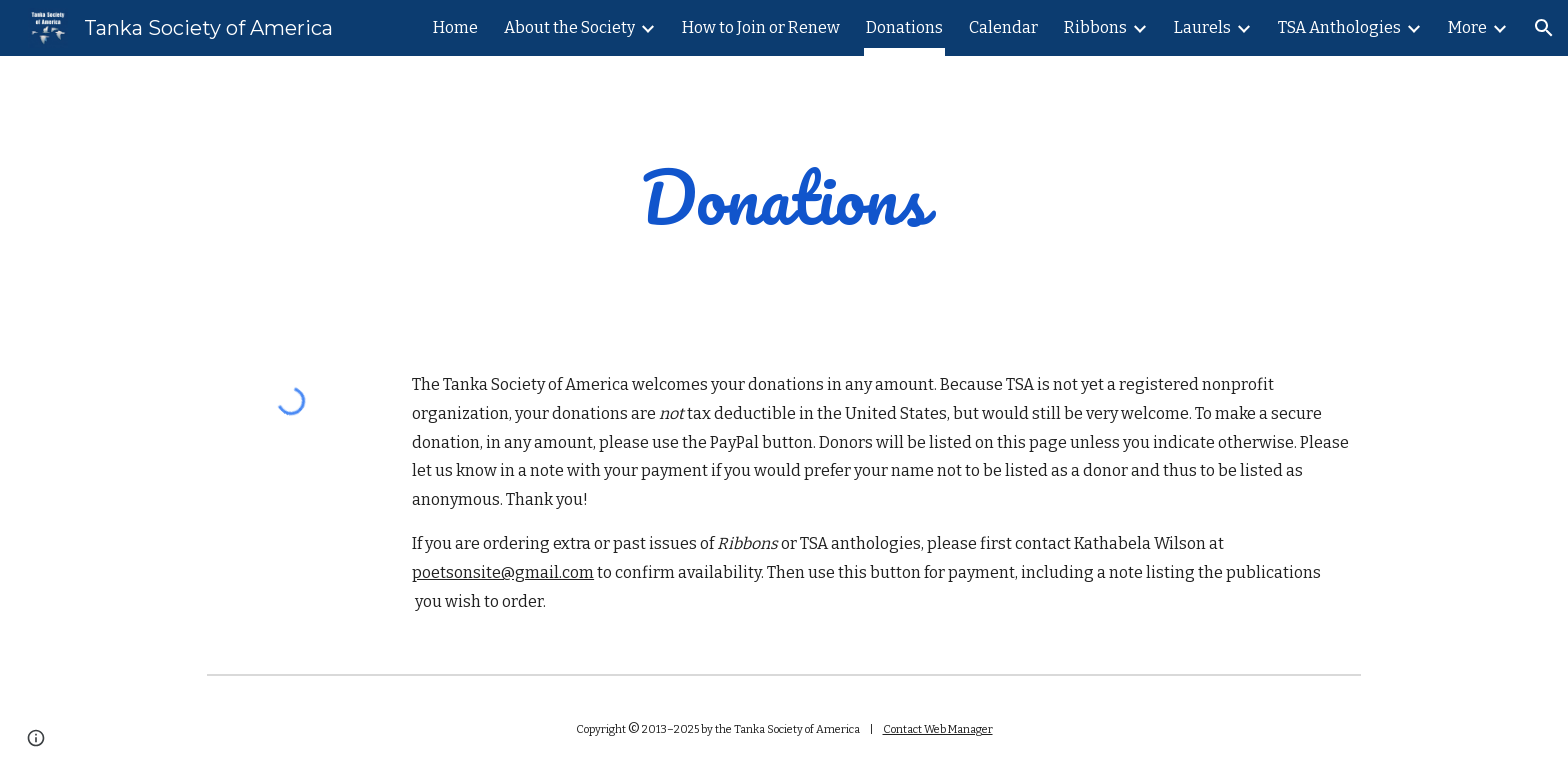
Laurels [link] (1202, 27)
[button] (1544, 28)
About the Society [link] (569, 27)
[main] (784, 197)
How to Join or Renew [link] (761, 27)
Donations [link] (904, 27)
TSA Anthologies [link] (1339, 27)
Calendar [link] (1003, 27)
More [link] (1467, 27)
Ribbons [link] (1095, 27)
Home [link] (455, 27)
